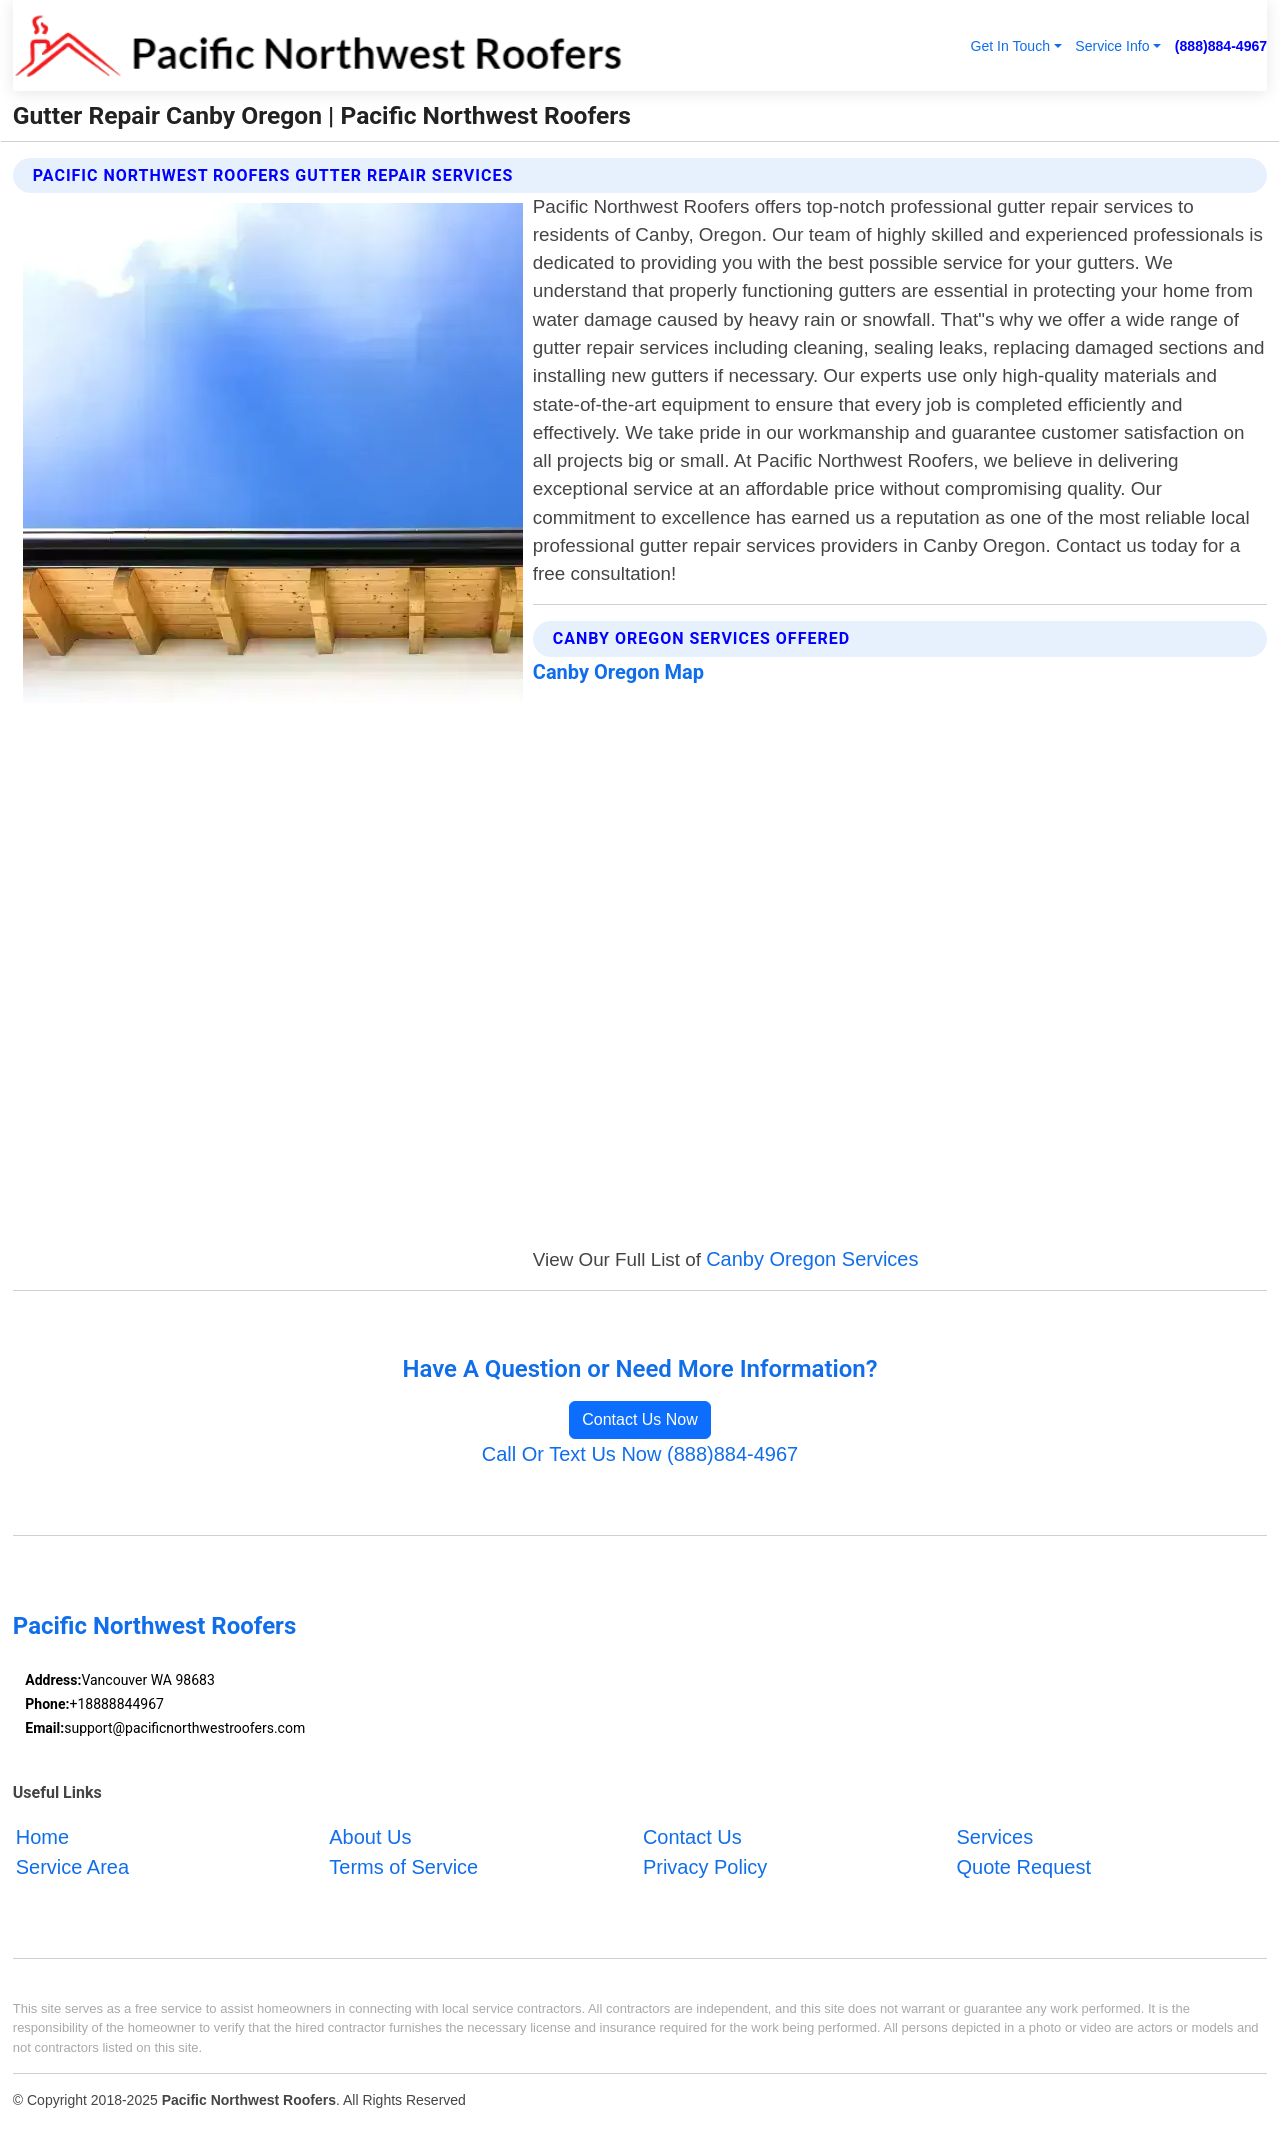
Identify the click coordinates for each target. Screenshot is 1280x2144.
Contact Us (692, 1837)
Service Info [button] (1112, 46)
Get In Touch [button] (1010, 46)
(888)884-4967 (1221, 46)
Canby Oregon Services (812, 1259)
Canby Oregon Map (618, 672)
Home (42, 1837)
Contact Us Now (640, 1419)
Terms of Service (403, 1867)
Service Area (72, 1867)
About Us (370, 1837)
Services (994, 1837)
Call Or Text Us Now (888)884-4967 (640, 1454)
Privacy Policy (705, 1867)
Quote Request (1023, 1867)
